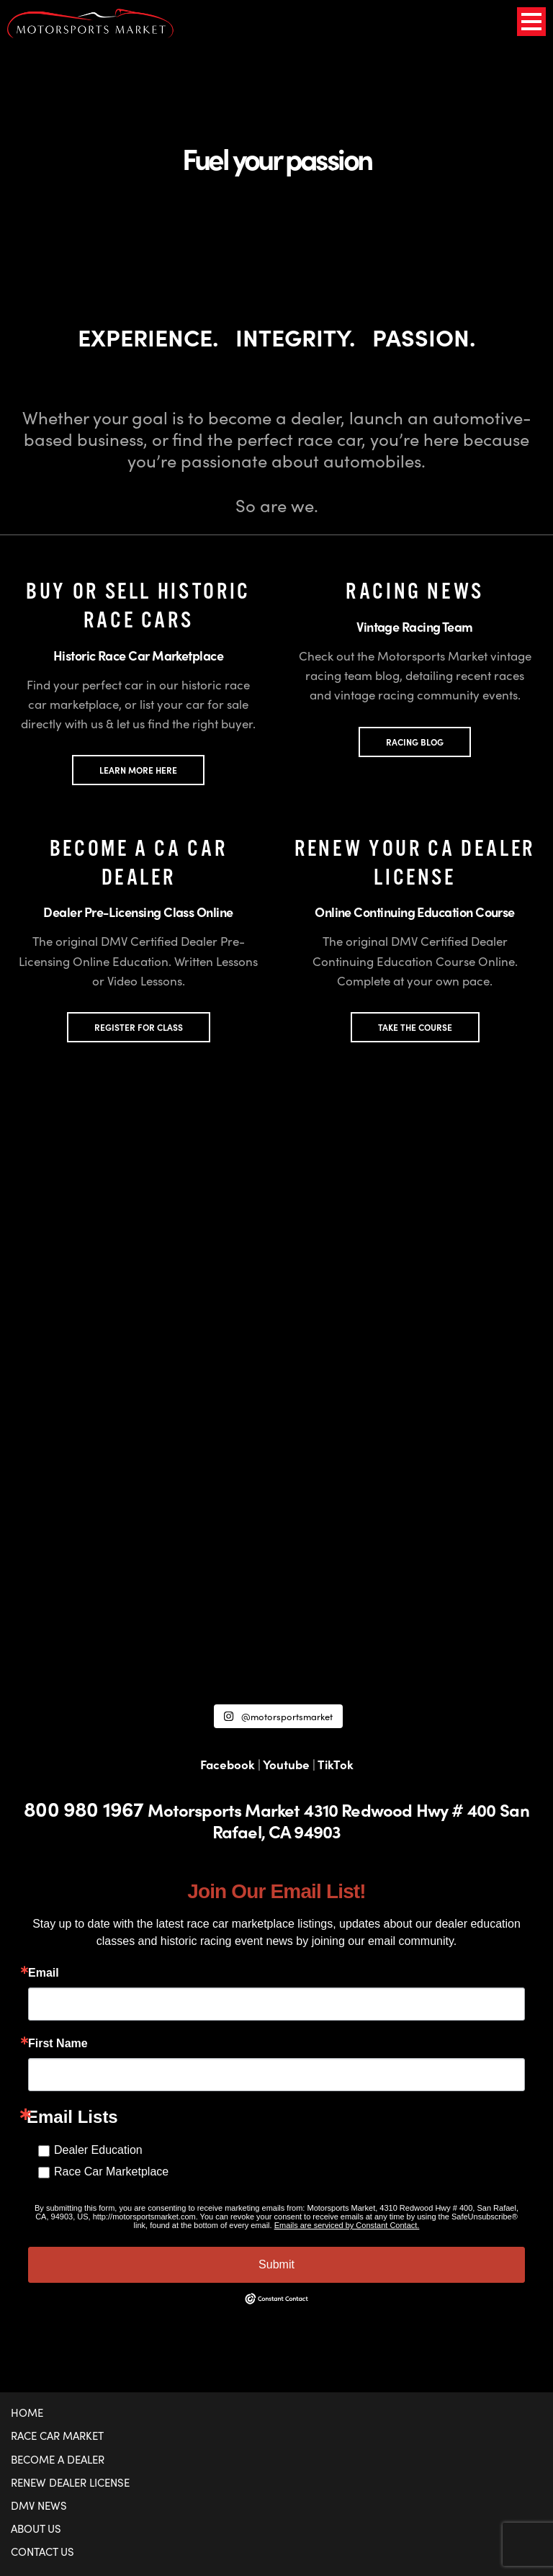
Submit (276, 2264)
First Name (58, 2043)
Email (43, 1973)
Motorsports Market (224, 1809)
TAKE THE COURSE (415, 1027)
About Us (36, 2528)
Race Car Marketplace (111, 2171)
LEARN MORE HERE (138, 770)
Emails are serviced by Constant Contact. (347, 2225)
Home (27, 2412)
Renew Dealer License (70, 2482)
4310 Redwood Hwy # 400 (399, 1809)
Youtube (286, 1764)
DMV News (39, 2505)
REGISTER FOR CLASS (138, 1027)
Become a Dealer (57, 2459)
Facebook (227, 1764)
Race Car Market (57, 2435)
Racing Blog (415, 741)
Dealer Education (98, 2150)
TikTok (336, 1764)
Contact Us (42, 2551)
